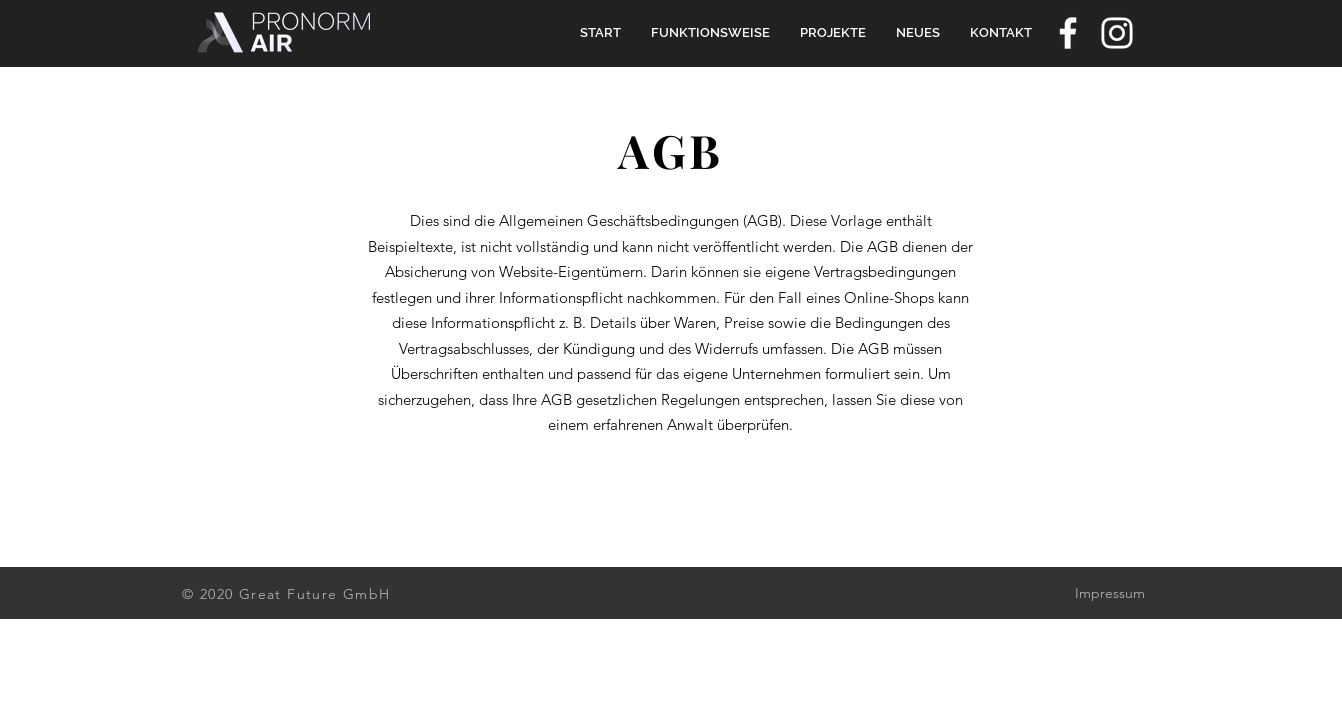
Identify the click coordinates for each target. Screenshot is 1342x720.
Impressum (1110, 593)
